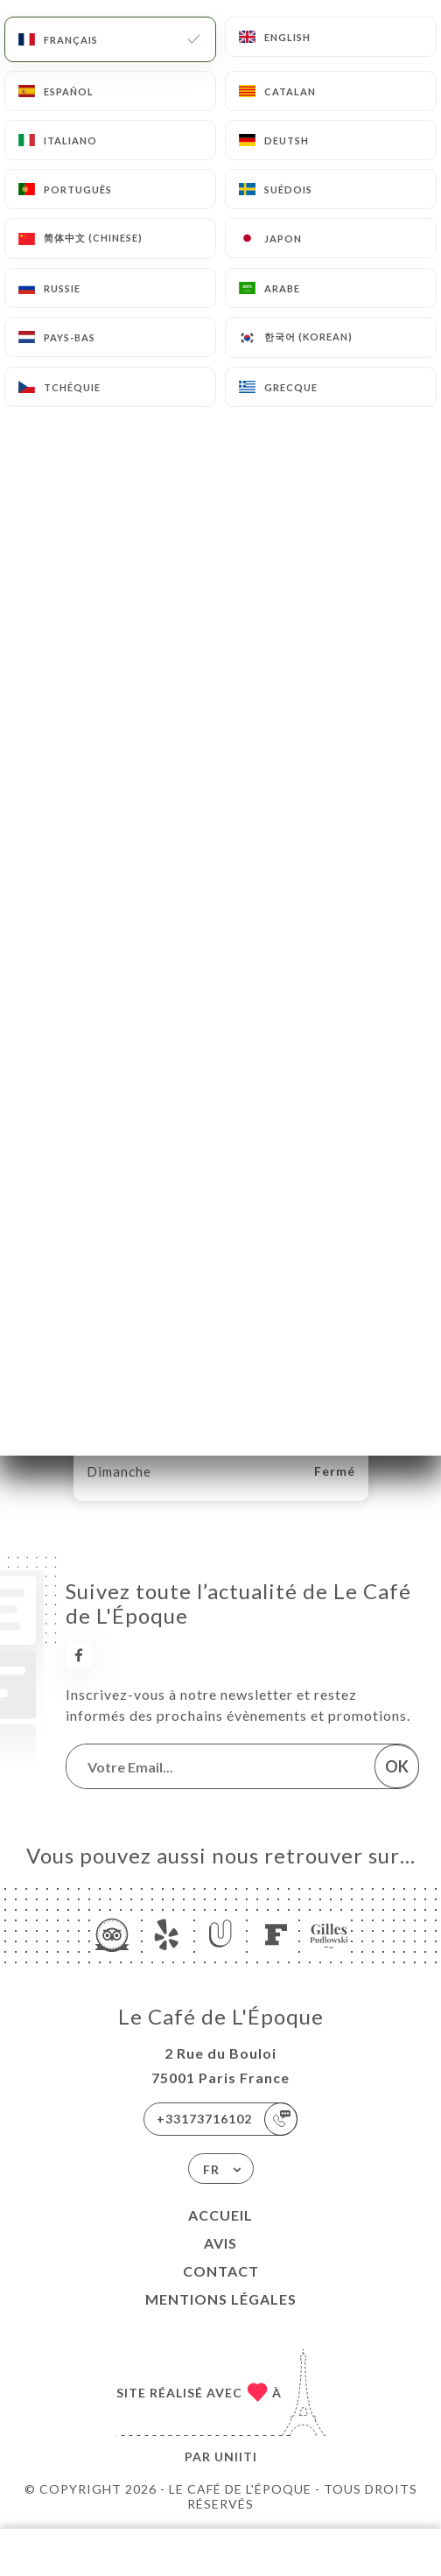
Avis (220, 2243)
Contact (221, 2271)
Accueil (220, 2215)
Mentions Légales (221, 2299)
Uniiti (235, 2456)
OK (397, 1766)
